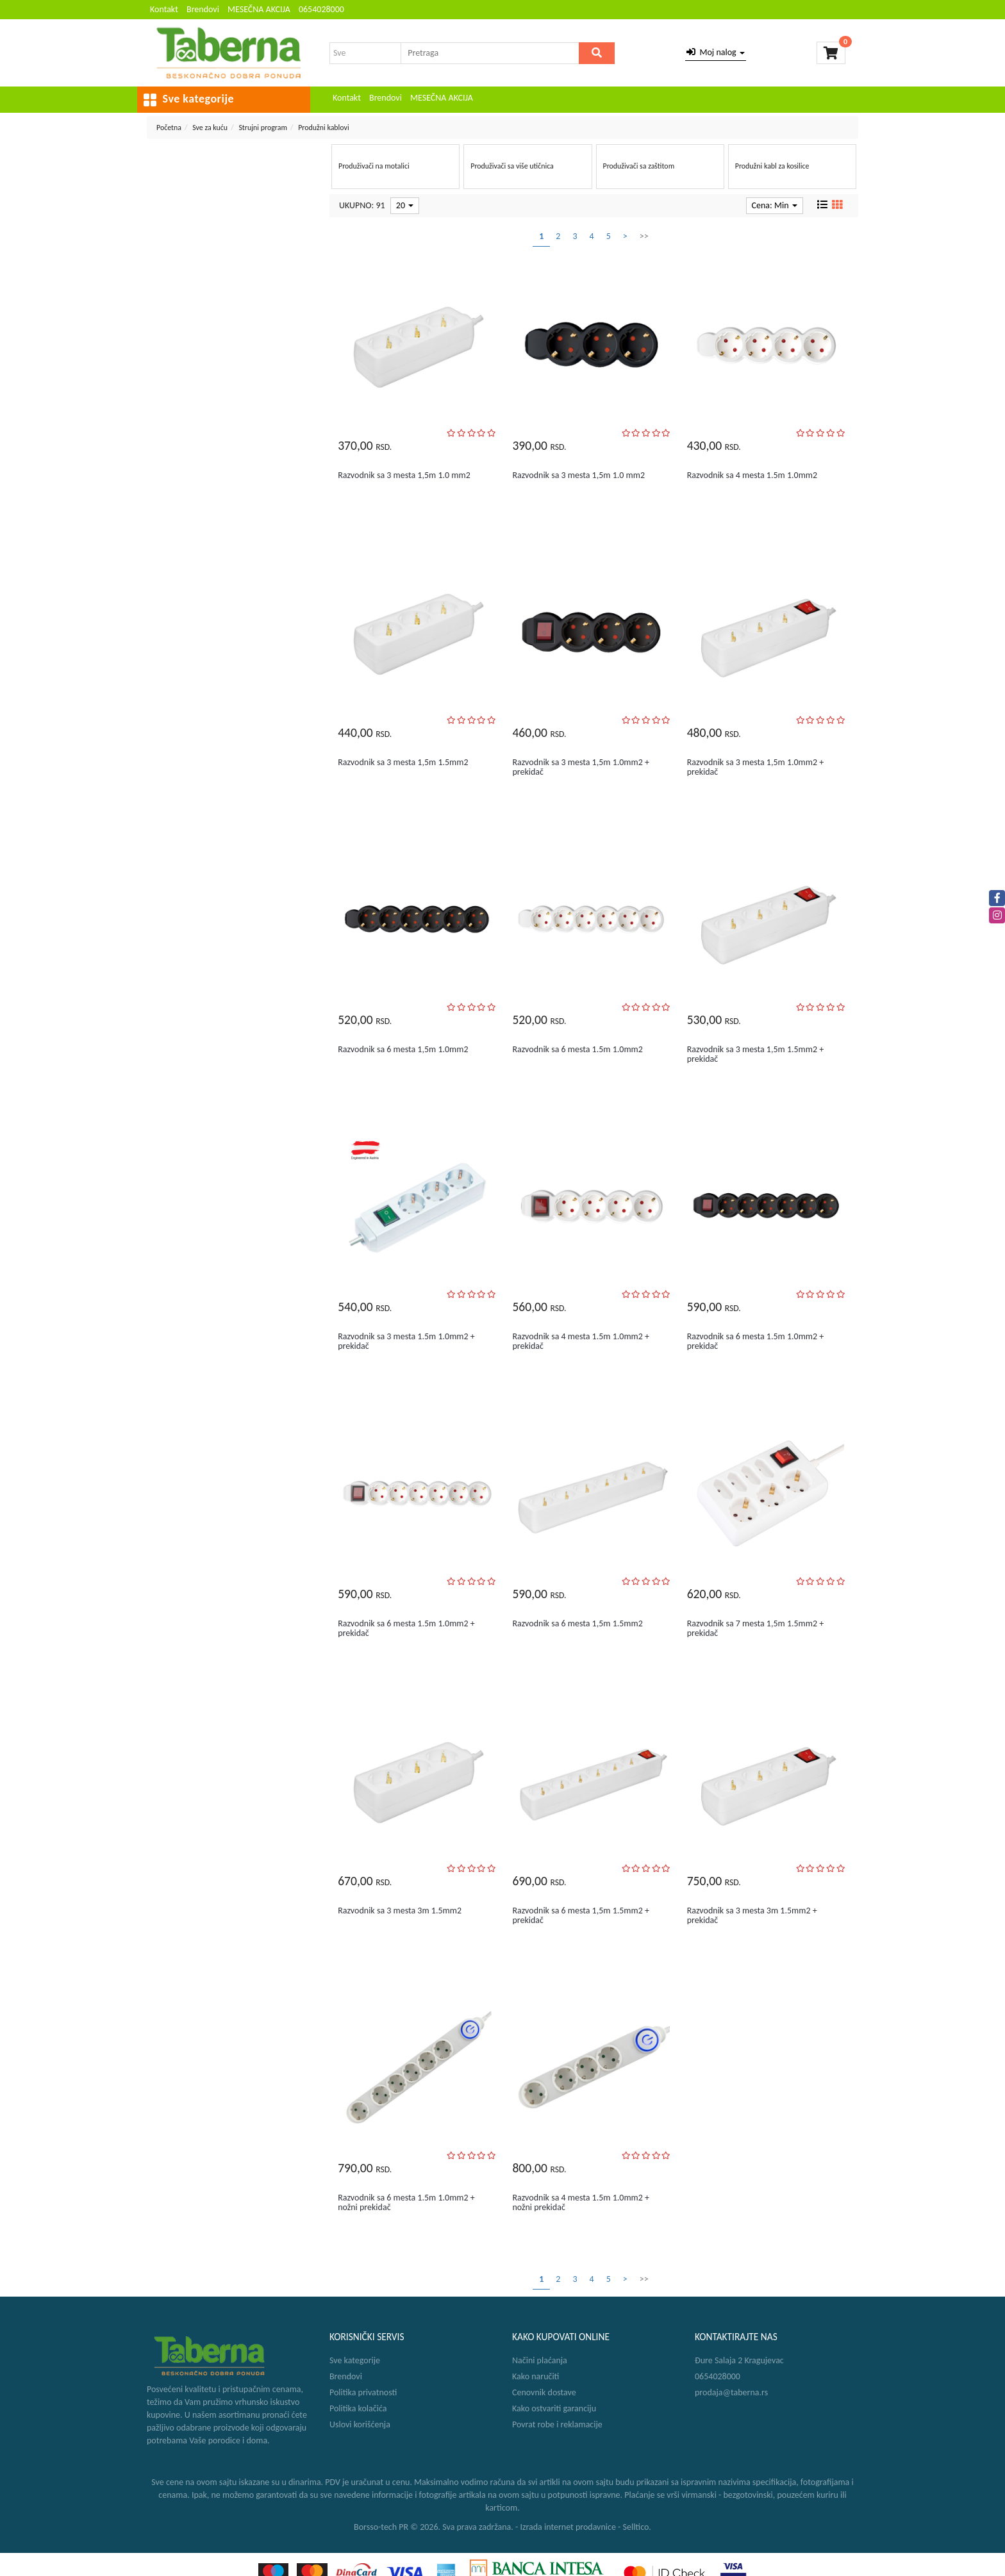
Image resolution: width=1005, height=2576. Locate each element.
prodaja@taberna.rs (731, 2392)
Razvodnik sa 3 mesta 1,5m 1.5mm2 (403, 762)
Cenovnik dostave (544, 2392)
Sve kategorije (354, 2360)
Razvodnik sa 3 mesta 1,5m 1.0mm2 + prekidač (580, 767)
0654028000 (321, 9)
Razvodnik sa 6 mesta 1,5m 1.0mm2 (403, 1049)
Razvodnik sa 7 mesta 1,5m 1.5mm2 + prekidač (755, 1628)
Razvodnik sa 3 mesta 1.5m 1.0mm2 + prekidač (406, 1341)
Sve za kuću (210, 127)
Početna (168, 127)
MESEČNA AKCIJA (259, 9)
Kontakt (164, 9)
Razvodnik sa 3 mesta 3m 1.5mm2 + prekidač (752, 1915)
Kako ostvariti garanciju (554, 2408)
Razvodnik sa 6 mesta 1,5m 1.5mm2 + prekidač (580, 1915)
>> (644, 236)
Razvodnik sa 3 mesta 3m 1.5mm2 (399, 1910)
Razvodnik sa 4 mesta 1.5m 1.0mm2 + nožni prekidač (580, 2202)
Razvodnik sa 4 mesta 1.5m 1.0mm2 (752, 475)
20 (404, 205)
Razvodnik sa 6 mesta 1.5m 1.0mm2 (577, 1049)
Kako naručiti (535, 2376)
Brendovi (203, 9)
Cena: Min (774, 205)
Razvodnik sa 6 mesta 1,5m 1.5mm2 (577, 1623)
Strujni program (262, 127)
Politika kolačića (357, 2408)
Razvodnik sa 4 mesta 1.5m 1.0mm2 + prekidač (580, 1341)
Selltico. (637, 2527)
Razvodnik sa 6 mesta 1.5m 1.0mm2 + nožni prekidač (406, 2202)
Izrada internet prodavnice (568, 2527)
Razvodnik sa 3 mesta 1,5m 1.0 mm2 (404, 475)
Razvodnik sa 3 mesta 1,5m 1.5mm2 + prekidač (755, 1054)
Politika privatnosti (363, 2392)
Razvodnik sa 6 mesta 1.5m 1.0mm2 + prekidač (755, 1341)
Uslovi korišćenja (359, 2424)
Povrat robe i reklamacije (557, 2424)
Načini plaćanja (539, 2360)
